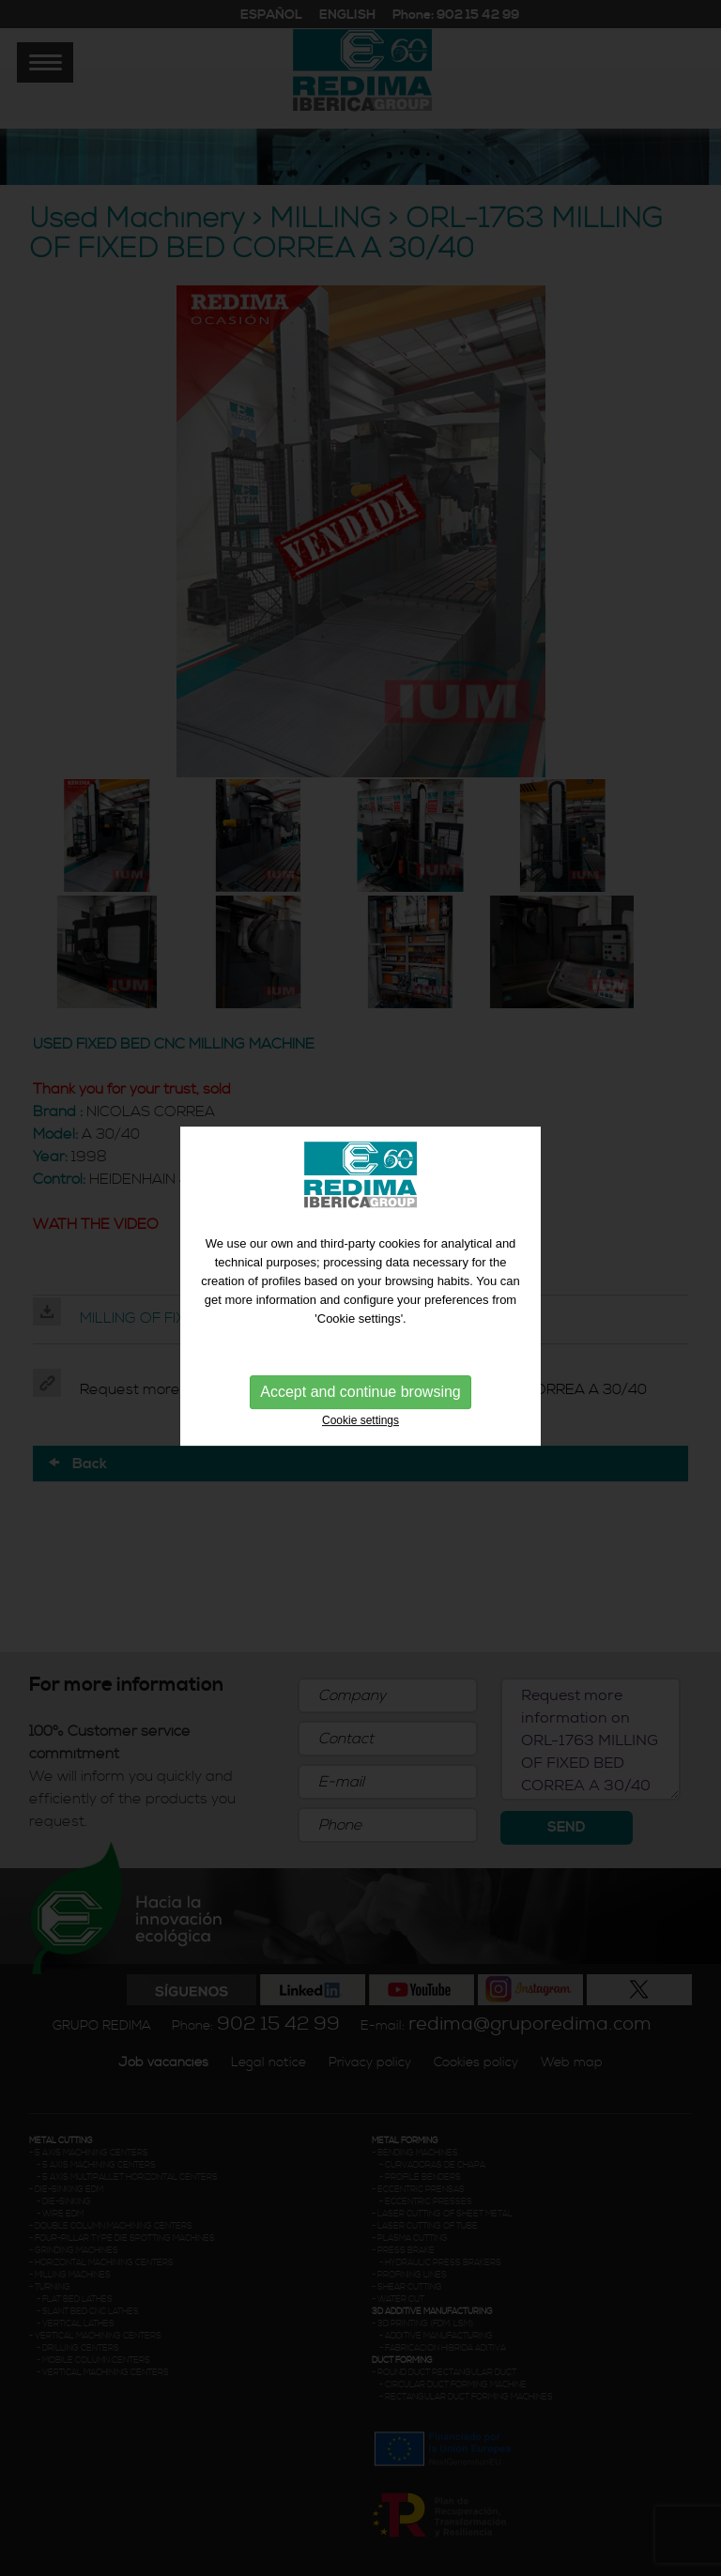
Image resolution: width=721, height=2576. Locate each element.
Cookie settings (360, 1414)
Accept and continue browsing (360, 1386)
